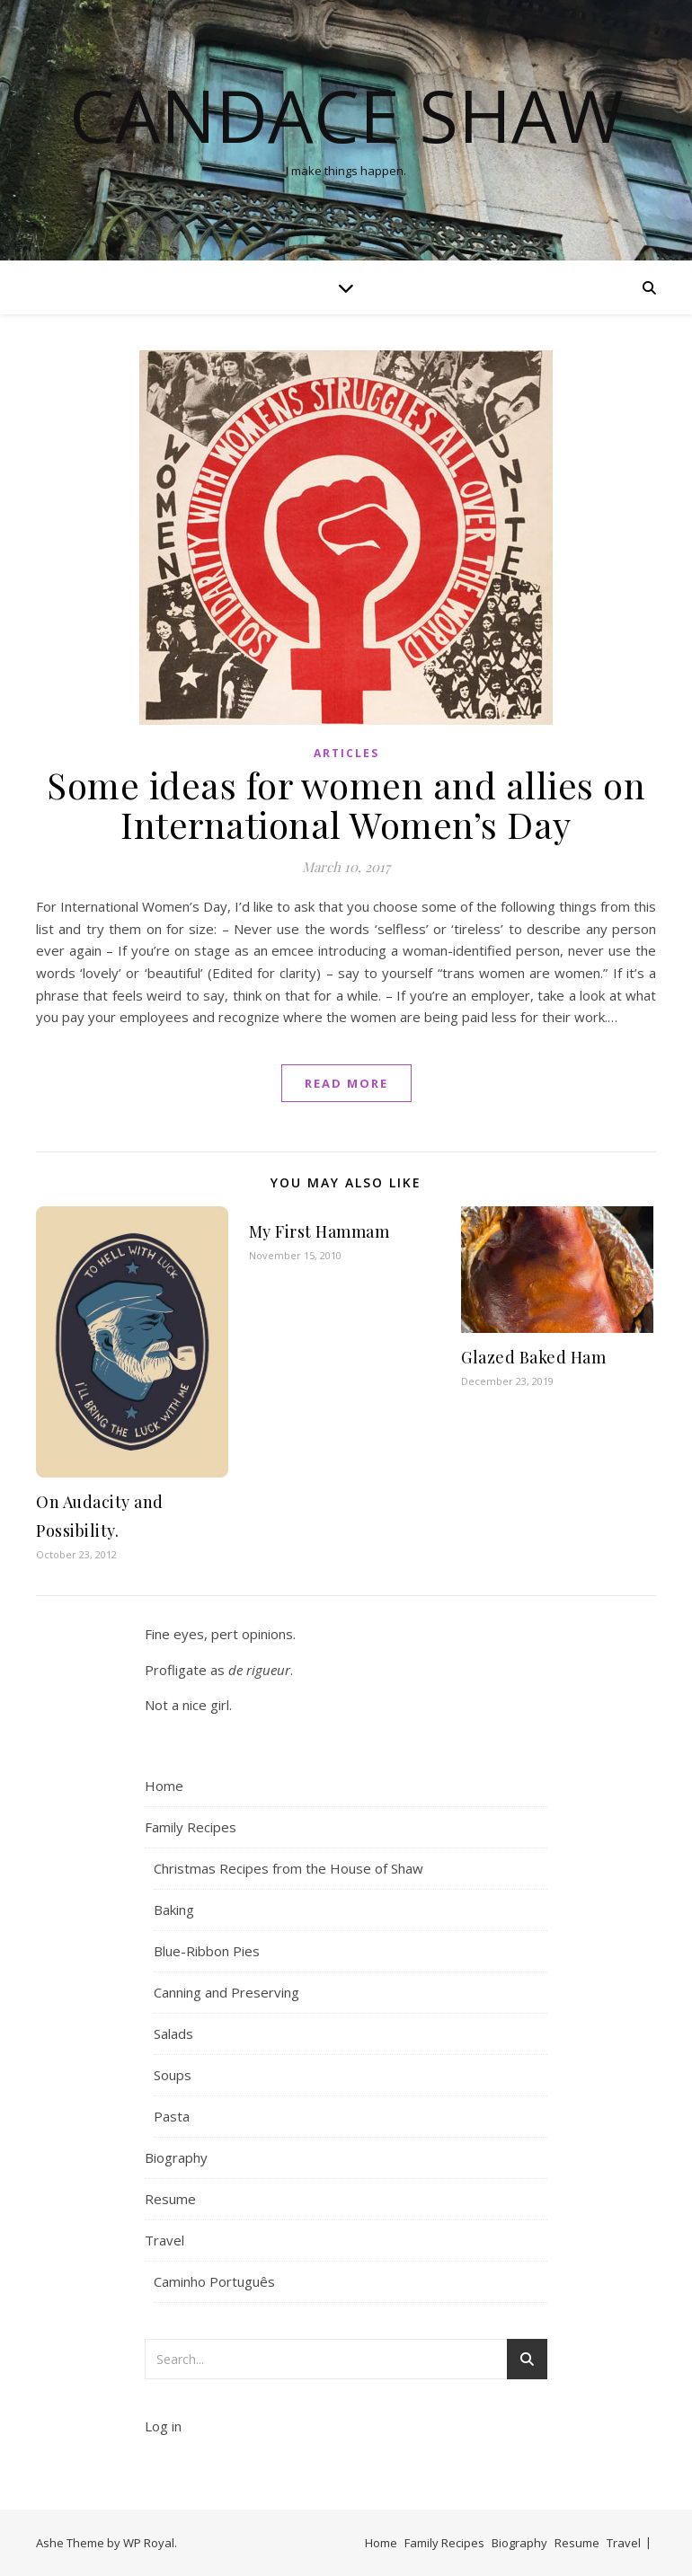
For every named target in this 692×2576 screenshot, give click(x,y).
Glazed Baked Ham (533, 1357)
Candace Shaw (346, 115)
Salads (173, 2033)
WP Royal (148, 2543)
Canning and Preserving (226, 1992)
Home (164, 1786)
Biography (176, 2157)
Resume (170, 2199)
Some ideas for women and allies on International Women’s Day (346, 804)
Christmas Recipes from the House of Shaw (288, 1868)
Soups (172, 2075)
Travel (164, 2240)
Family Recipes (190, 1827)
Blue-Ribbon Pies (207, 1951)
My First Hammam (319, 1231)
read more (346, 1083)
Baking (174, 1910)
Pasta (172, 2116)
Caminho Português (214, 2281)
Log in (163, 2426)
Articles (346, 753)
